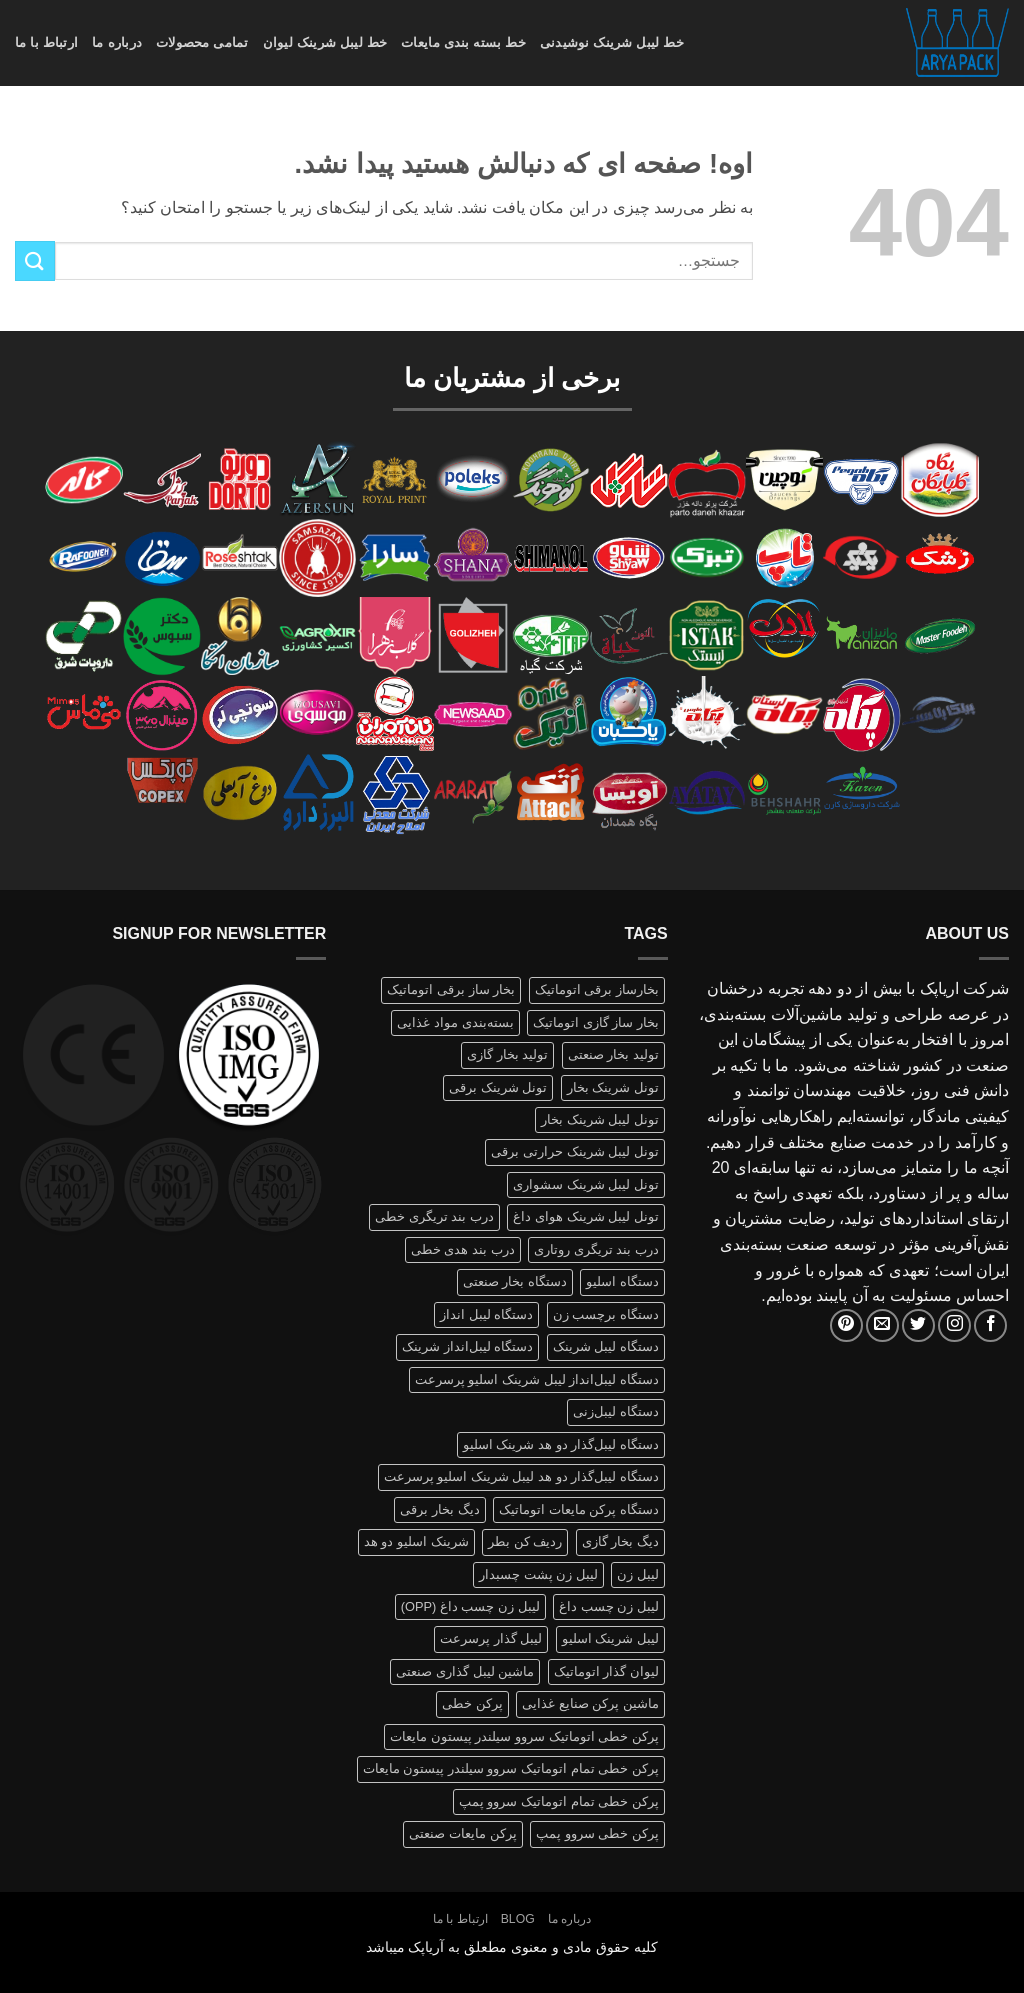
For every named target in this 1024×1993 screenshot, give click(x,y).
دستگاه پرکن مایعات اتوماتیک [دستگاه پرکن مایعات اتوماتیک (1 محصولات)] (579, 1509)
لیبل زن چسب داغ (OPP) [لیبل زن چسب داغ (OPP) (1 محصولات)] (470, 1606)
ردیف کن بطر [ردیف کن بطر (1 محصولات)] (525, 1541)
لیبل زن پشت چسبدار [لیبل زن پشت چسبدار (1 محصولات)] (538, 1574)
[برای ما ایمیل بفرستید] (882, 1325)
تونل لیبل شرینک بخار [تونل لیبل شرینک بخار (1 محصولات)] (600, 1119)
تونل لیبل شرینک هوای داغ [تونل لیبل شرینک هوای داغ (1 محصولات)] (585, 1216)
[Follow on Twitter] (918, 1325)
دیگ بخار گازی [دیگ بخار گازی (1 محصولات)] (620, 1541)
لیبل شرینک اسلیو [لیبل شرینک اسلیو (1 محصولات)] (610, 1638)
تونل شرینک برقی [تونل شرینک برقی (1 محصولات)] (498, 1087)
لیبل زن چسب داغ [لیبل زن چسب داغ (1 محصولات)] (609, 1606)
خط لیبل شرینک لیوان (325, 42)
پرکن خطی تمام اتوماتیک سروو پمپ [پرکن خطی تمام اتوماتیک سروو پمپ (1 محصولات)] (559, 1801)
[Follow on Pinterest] (846, 1325)
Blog (518, 1919)
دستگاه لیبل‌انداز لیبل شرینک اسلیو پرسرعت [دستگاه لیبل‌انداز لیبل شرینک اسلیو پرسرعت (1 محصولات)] (537, 1379)
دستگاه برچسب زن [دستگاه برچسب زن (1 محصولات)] (606, 1314)
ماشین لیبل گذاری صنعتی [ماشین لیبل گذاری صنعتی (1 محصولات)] (465, 1671)
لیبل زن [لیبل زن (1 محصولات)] (638, 1574)
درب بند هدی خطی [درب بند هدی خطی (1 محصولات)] (463, 1249)
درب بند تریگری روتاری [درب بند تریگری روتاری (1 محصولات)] (596, 1249)
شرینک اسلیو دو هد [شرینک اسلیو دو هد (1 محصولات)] (416, 1541)
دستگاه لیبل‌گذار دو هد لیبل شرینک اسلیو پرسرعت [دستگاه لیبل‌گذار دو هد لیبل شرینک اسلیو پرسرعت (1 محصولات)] (521, 1476)
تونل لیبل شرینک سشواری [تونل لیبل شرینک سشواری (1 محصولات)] (586, 1184)
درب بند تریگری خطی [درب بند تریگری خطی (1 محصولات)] (434, 1216)
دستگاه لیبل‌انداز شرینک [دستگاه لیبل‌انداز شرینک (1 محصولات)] (467, 1346)
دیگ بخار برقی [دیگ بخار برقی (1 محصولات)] (439, 1509)
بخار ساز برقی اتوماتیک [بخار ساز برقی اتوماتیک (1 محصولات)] (451, 989)
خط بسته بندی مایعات (463, 42)
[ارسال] (35, 260)
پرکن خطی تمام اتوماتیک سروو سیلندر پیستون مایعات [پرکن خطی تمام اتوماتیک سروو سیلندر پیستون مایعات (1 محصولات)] (511, 1768)
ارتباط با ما (46, 42)
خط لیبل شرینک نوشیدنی (612, 42)
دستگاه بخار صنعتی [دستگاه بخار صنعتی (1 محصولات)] (515, 1281)
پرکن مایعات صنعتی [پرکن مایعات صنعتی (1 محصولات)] (462, 1833)
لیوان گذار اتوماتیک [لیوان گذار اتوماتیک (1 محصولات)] (606, 1671)
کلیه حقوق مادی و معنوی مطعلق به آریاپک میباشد (512, 1947)
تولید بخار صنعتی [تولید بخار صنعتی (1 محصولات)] (613, 1054)
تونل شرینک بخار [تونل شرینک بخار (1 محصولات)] (613, 1087)
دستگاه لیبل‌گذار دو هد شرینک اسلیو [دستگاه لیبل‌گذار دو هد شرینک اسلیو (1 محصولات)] (561, 1444)
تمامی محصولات (202, 42)
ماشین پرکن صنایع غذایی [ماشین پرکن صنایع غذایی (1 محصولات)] (590, 1703)
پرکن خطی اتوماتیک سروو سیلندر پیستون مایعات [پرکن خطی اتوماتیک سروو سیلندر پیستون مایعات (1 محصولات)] (524, 1736)
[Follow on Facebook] (990, 1325)
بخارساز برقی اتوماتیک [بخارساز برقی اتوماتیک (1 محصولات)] (597, 989)
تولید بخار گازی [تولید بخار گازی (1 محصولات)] (507, 1054)
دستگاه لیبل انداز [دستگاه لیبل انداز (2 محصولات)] (486, 1314)
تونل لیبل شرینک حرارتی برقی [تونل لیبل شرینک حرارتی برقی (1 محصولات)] (574, 1151)
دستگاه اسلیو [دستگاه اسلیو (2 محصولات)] (622, 1281)
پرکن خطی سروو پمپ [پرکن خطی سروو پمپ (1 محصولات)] (597, 1833)
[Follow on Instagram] (954, 1325)
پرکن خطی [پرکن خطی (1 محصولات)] (472, 1703)
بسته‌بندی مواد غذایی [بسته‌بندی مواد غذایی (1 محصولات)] (455, 1022)
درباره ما (117, 42)
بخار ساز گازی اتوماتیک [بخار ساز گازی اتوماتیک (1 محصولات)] (596, 1022)
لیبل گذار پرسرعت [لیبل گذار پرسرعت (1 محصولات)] (491, 1638)
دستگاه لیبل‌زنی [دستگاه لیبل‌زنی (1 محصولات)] (616, 1411)
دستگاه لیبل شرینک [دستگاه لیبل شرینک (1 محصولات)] (606, 1346)
